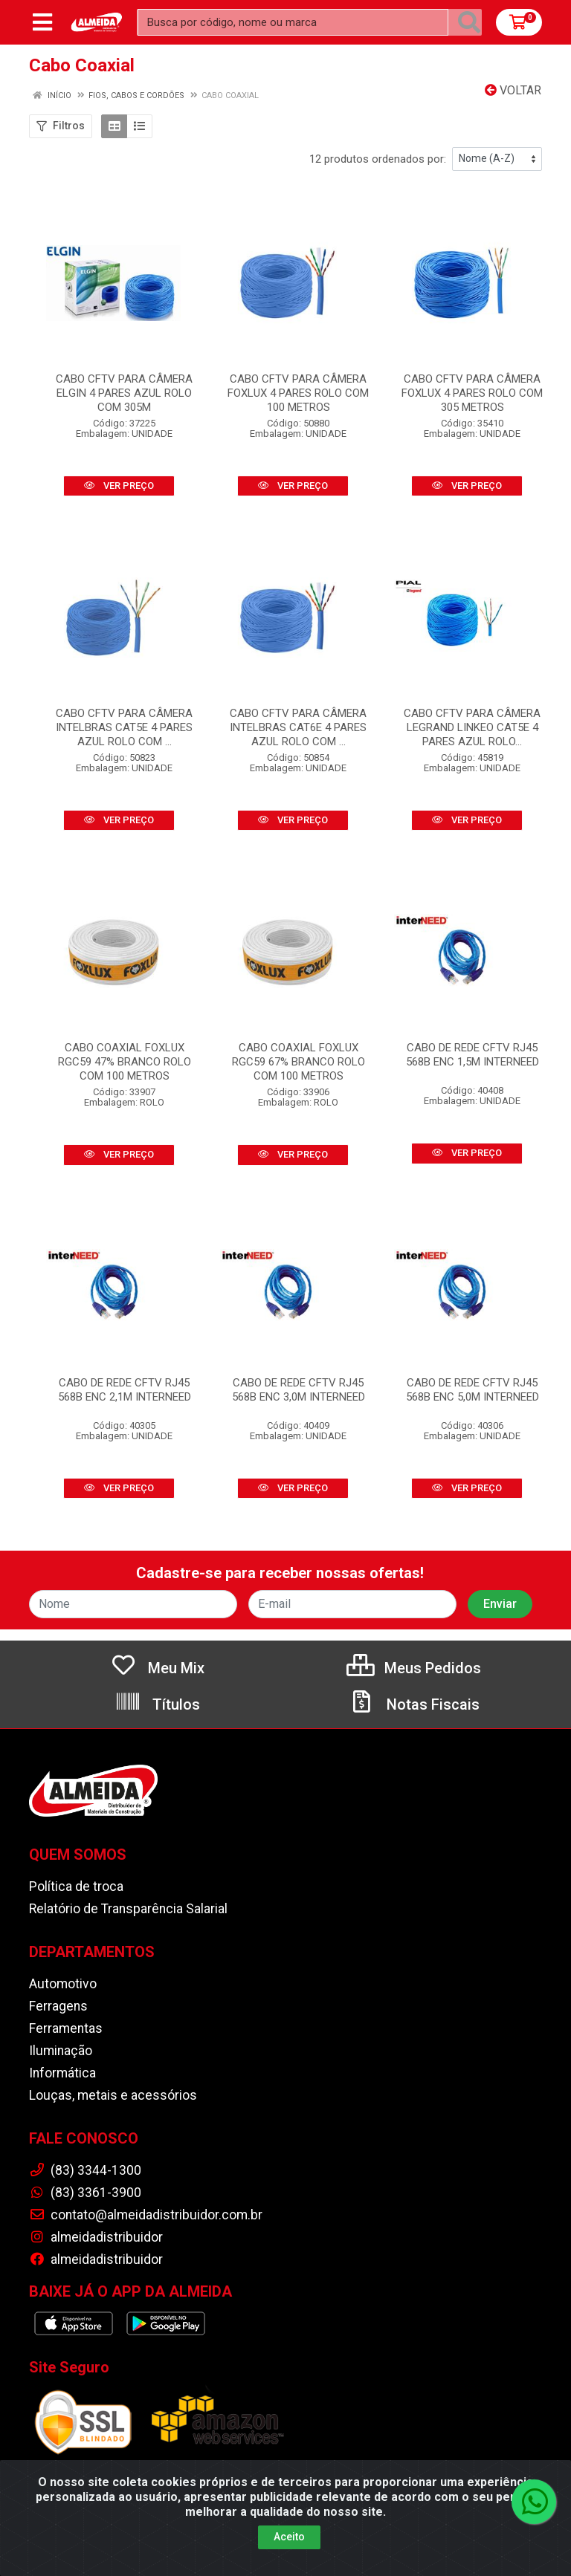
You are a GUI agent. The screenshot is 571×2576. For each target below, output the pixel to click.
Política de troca (76, 1886)
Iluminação (60, 2050)
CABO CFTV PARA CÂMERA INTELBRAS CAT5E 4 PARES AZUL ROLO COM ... (124, 727)
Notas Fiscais (414, 1704)
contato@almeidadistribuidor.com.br (145, 2214)
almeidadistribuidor (96, 2237)
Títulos (157, 1704)
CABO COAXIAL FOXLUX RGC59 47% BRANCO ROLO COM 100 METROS (124, 1062)
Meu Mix (157, 1668)
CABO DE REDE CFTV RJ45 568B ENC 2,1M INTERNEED (124, 1390)
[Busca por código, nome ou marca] (293, 22)
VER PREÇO (119, 485)
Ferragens (58, 2006)
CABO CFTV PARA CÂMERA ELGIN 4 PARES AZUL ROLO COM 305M (124, 393)
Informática (62, 2073)
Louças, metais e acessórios (113, 2095)
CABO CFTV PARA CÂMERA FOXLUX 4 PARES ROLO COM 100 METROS (298, 393)
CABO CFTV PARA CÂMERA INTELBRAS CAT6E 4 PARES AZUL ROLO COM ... (298, 727)
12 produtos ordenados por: (377, 159)
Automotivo (63, 1983)
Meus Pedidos (413, 1668)
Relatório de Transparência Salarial (128, 1908)
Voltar (513, 90)
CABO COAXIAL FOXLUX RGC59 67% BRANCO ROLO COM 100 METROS (298, 1062)
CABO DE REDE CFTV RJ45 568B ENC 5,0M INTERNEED (472, 1390)
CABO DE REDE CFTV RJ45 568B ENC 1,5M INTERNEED (472, 1054)
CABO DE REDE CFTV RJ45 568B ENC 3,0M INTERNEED (298, 1390)
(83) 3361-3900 (85, 2192)
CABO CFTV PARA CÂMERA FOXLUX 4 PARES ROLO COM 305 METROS (472, 393)
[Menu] (42, 22)
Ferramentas (66, 2028)
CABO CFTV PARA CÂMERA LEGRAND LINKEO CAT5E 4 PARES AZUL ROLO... (472, 727)
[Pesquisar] (469, 22)
